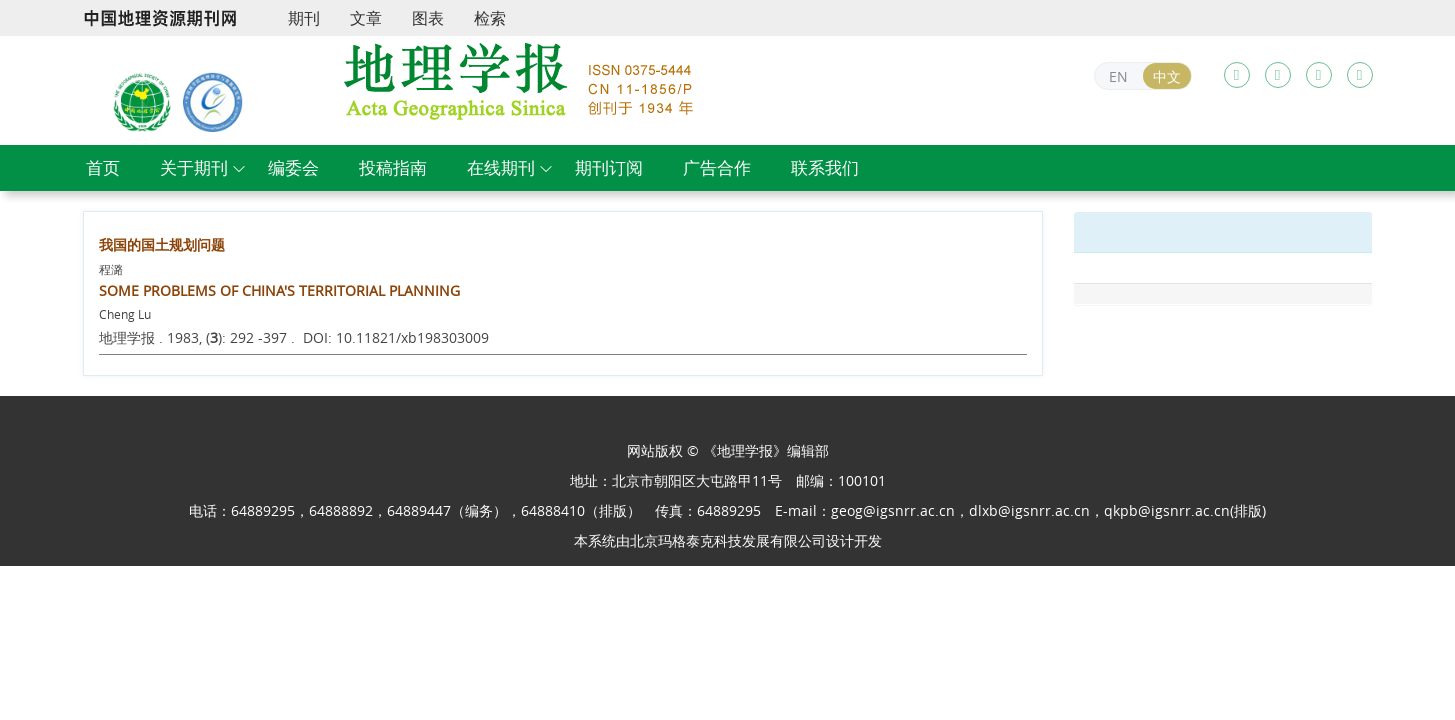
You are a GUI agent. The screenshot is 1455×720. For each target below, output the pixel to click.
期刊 (304, 18)
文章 (366, 18)
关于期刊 (194, 167)
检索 (490, 18)
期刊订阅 (609, 167)
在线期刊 (501, 167)
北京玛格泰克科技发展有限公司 (728, 540)
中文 (1167, 76)
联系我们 (825, 167)
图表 (428, 18)
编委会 (293, 167)
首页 (103, 167)
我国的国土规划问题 (162, 244)
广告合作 (717, 167)
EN (1118, 76)
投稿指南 (393, 167)
